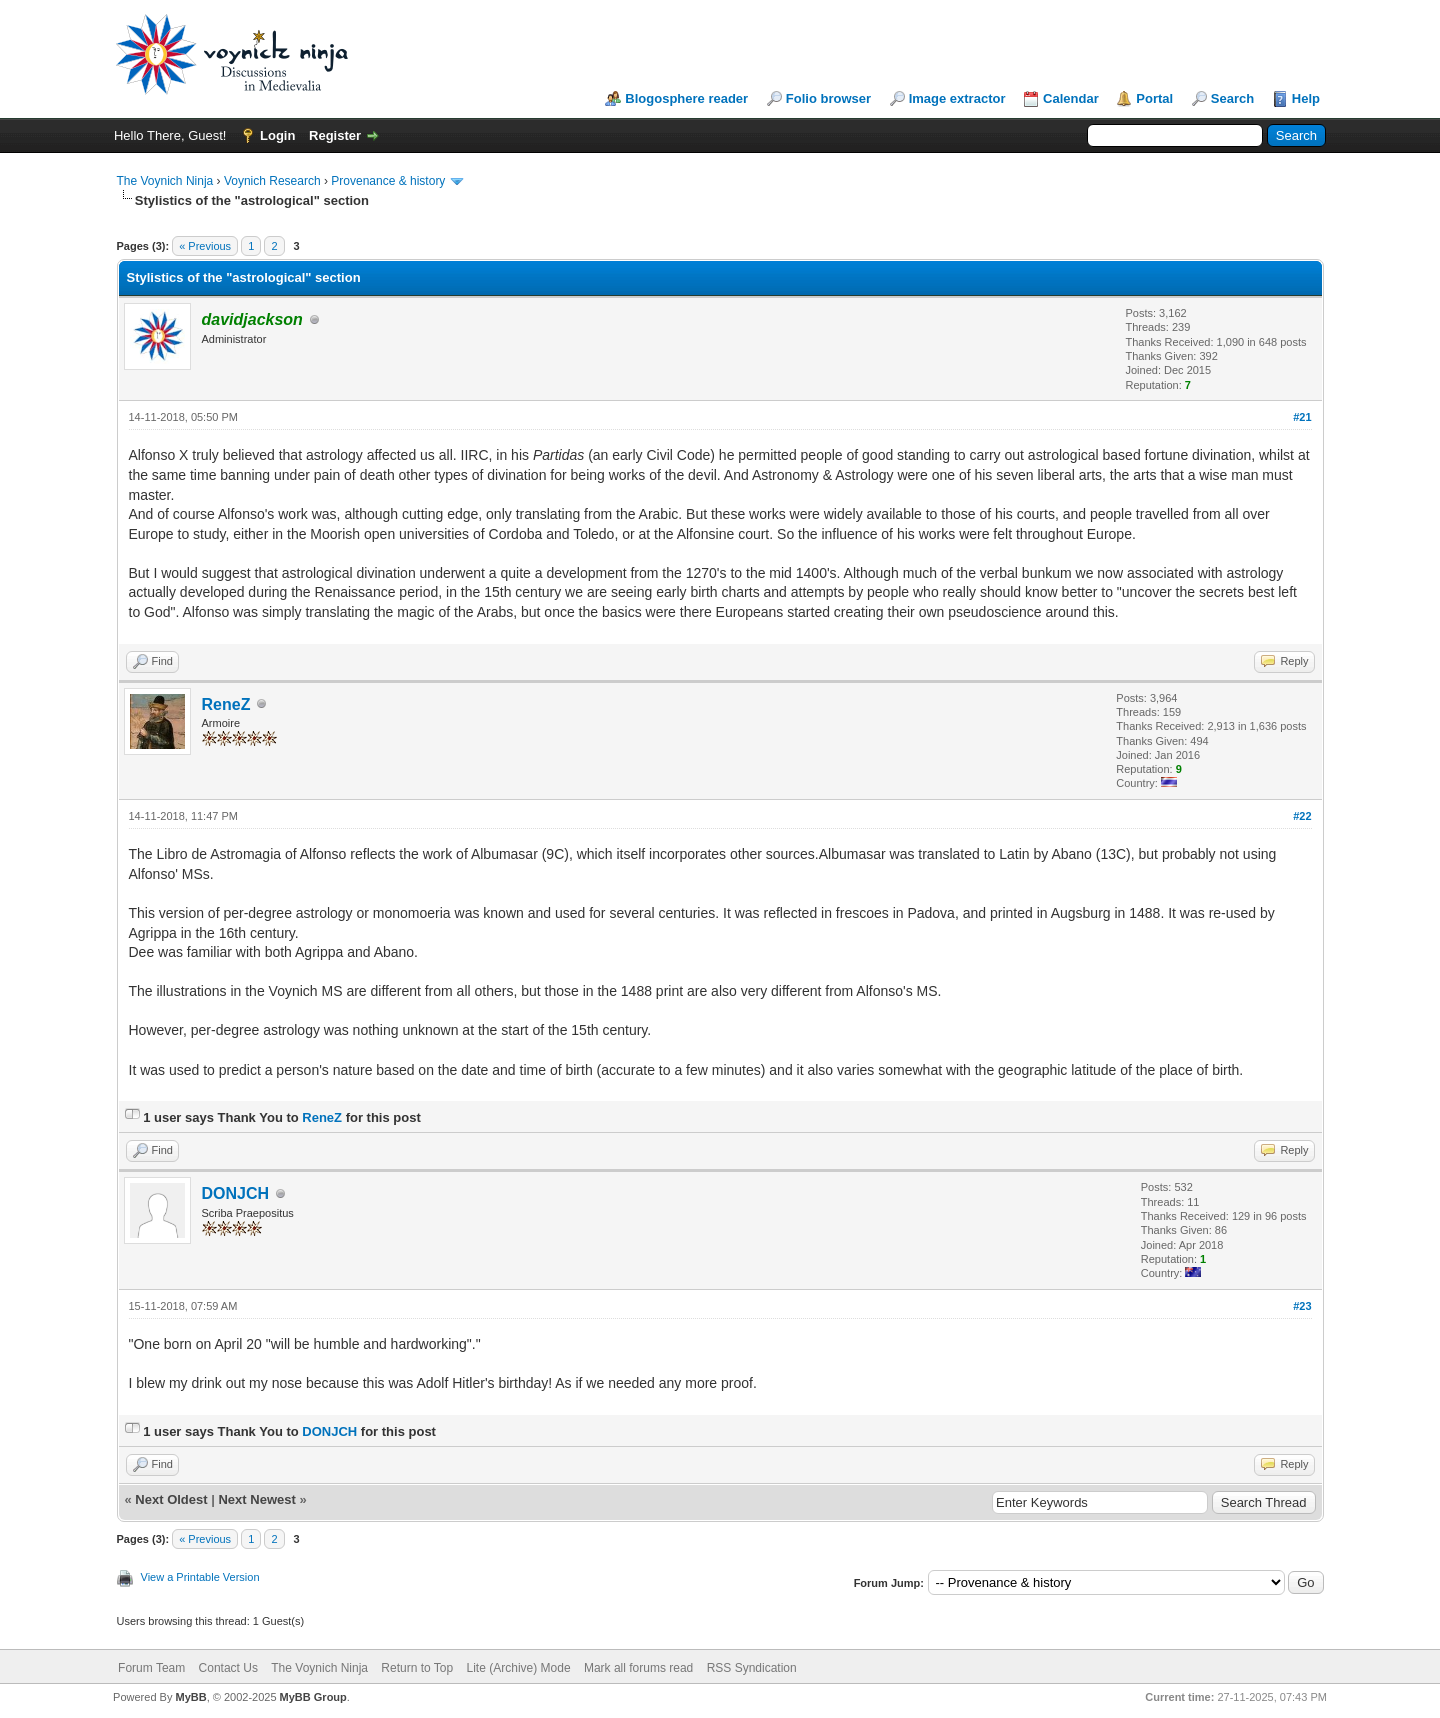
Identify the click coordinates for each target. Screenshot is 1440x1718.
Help (1306, 98)
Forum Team (151, 1668)
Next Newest (256, 1499)
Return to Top (417, 1668)
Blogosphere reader (686, 98)
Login (277, 135)
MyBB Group (313, 1697)
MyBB (190, 1697)
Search (1232, 98)
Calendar (1071, 98)
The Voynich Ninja (165, 181)
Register (335, 135)
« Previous (205, 246)
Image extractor (957, 98)
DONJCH (236, 1193)
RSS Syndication (752, 1668)
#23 (1302, 1306)
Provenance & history (388, 181)
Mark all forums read (638, 1668)
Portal (1154, 98)
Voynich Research (272, 181)
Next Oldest (171, 1499)
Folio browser (828, 98)
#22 (1302, 816)
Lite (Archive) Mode (519, 1668)
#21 (1302, 417)
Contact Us (228, 1668)
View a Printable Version (200, 1577)
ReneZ (226, 704)
